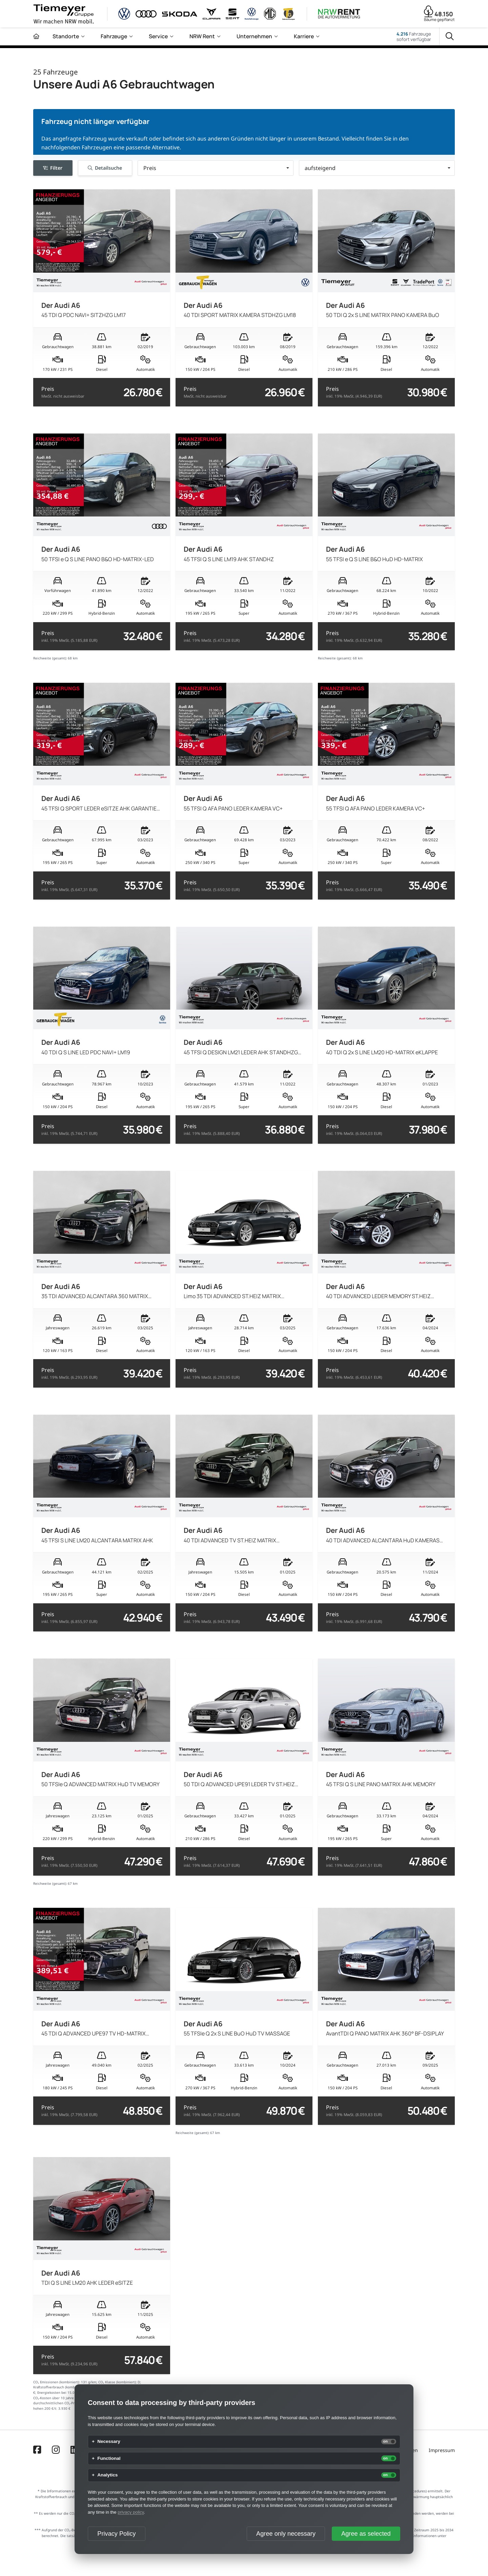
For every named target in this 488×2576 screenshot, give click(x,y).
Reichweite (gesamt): (50, 658)
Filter (52, 168)
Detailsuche (105, 168)
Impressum (442, 2450)
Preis (62, 392)
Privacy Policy (116, 2533)
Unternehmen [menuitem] (254, 36)
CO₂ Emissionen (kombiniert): (56, 2382)
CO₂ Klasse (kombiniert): (117, 2382)
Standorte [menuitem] (66, 36)
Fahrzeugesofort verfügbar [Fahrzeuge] (413, 36)
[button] (215, 168)
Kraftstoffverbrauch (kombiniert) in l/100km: (68, 2387)
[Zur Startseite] (36, 36)
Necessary (108, 2441)
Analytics (107, 2475)
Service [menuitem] (158, 36)
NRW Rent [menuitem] (202, 36)
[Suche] (450, 37)
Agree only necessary (286, 2533)
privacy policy (131, 2512)
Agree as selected (366, 2533)
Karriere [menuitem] (304, 36)
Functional (108, 2458)
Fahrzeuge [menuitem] (114, 36)
